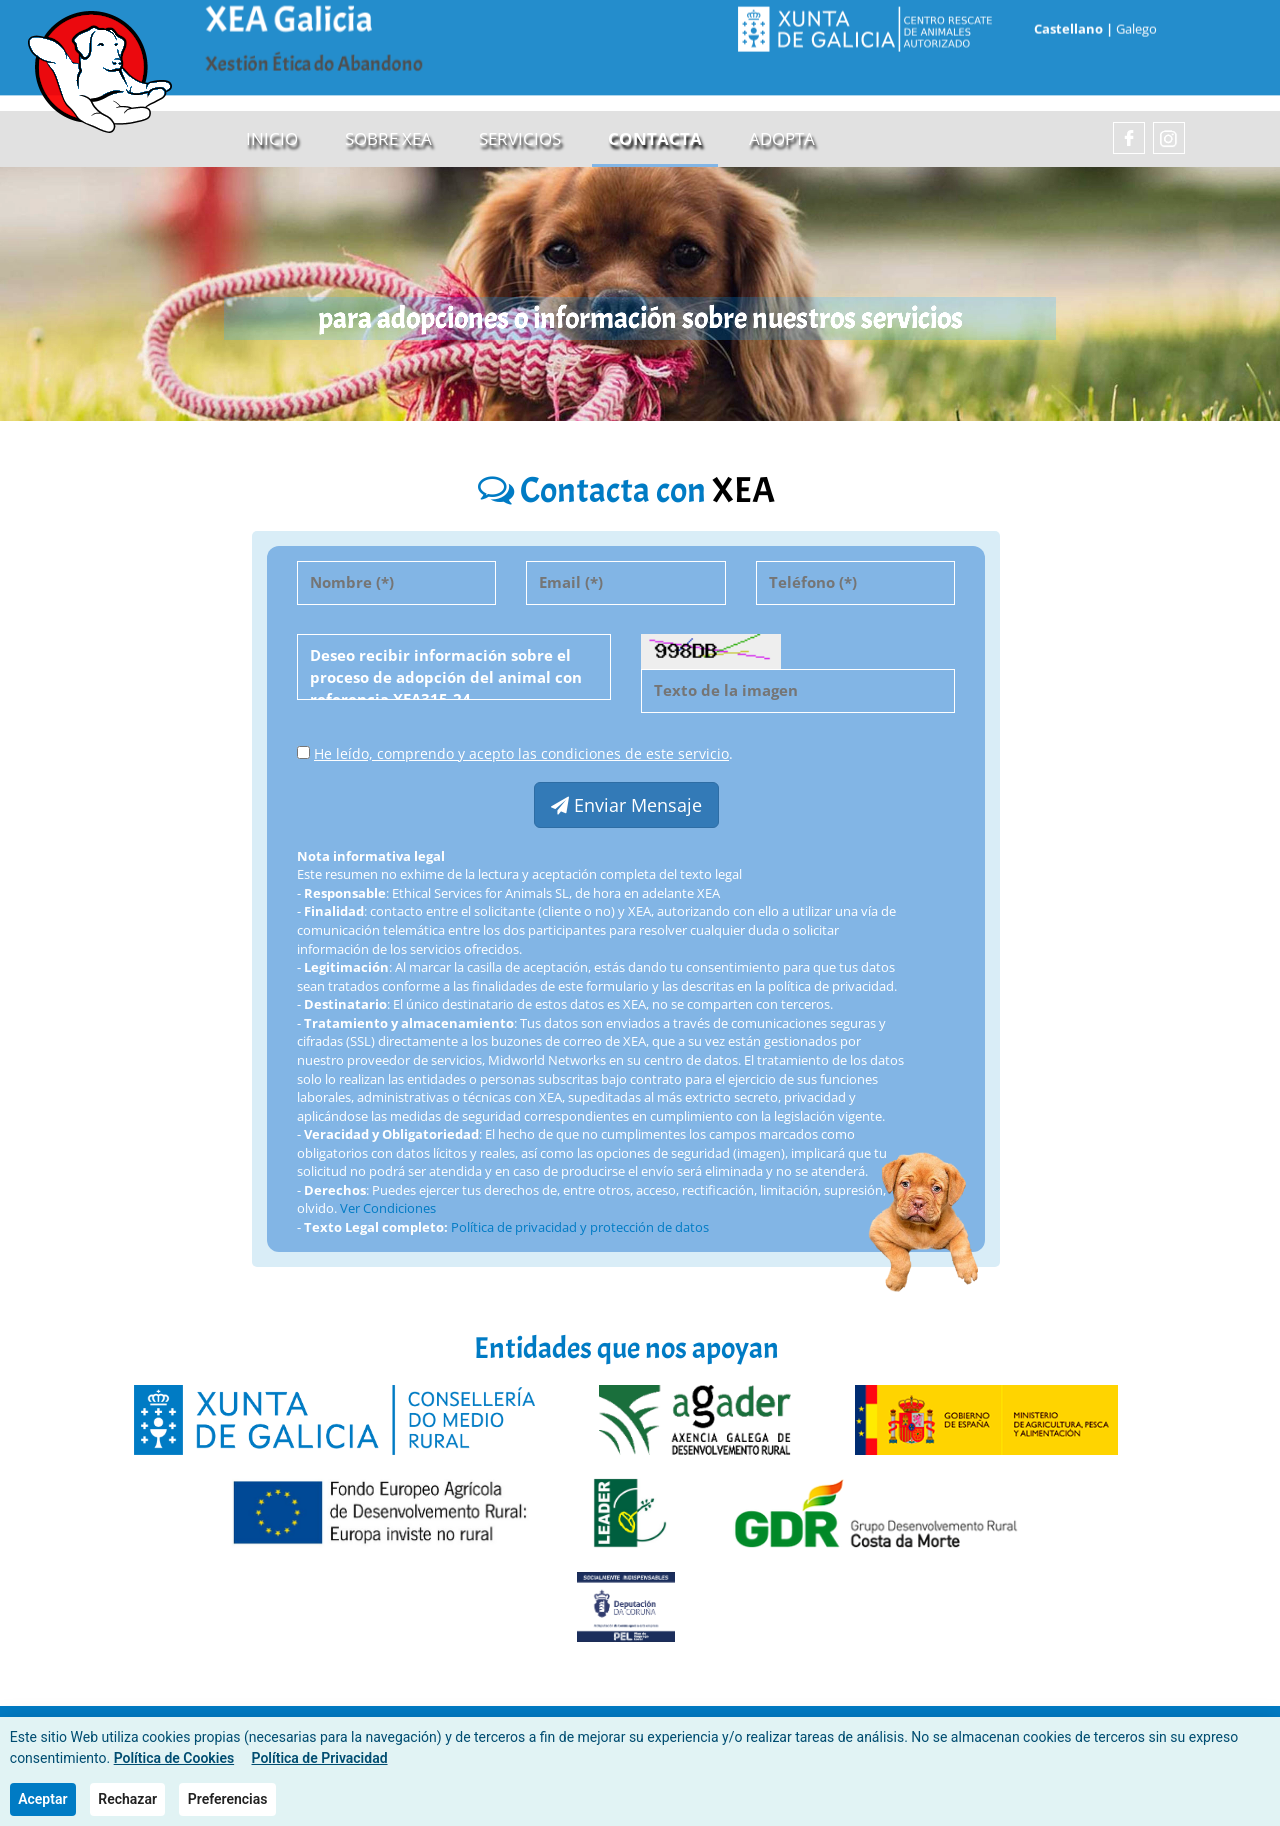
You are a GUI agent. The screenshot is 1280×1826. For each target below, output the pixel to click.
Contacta (655, 139)
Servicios (520, 139)
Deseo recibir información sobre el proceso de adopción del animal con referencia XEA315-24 (454, 668)
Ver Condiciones (388, 1209)
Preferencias (228, 1799)
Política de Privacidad (320, 1758)
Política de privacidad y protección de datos (580, 1228)
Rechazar (127, 1799)
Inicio (272, 139)
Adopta (782, 139)
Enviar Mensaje (626, 806)
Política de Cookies (174, 1758)
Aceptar (42, 1799)
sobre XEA (388, 139)
